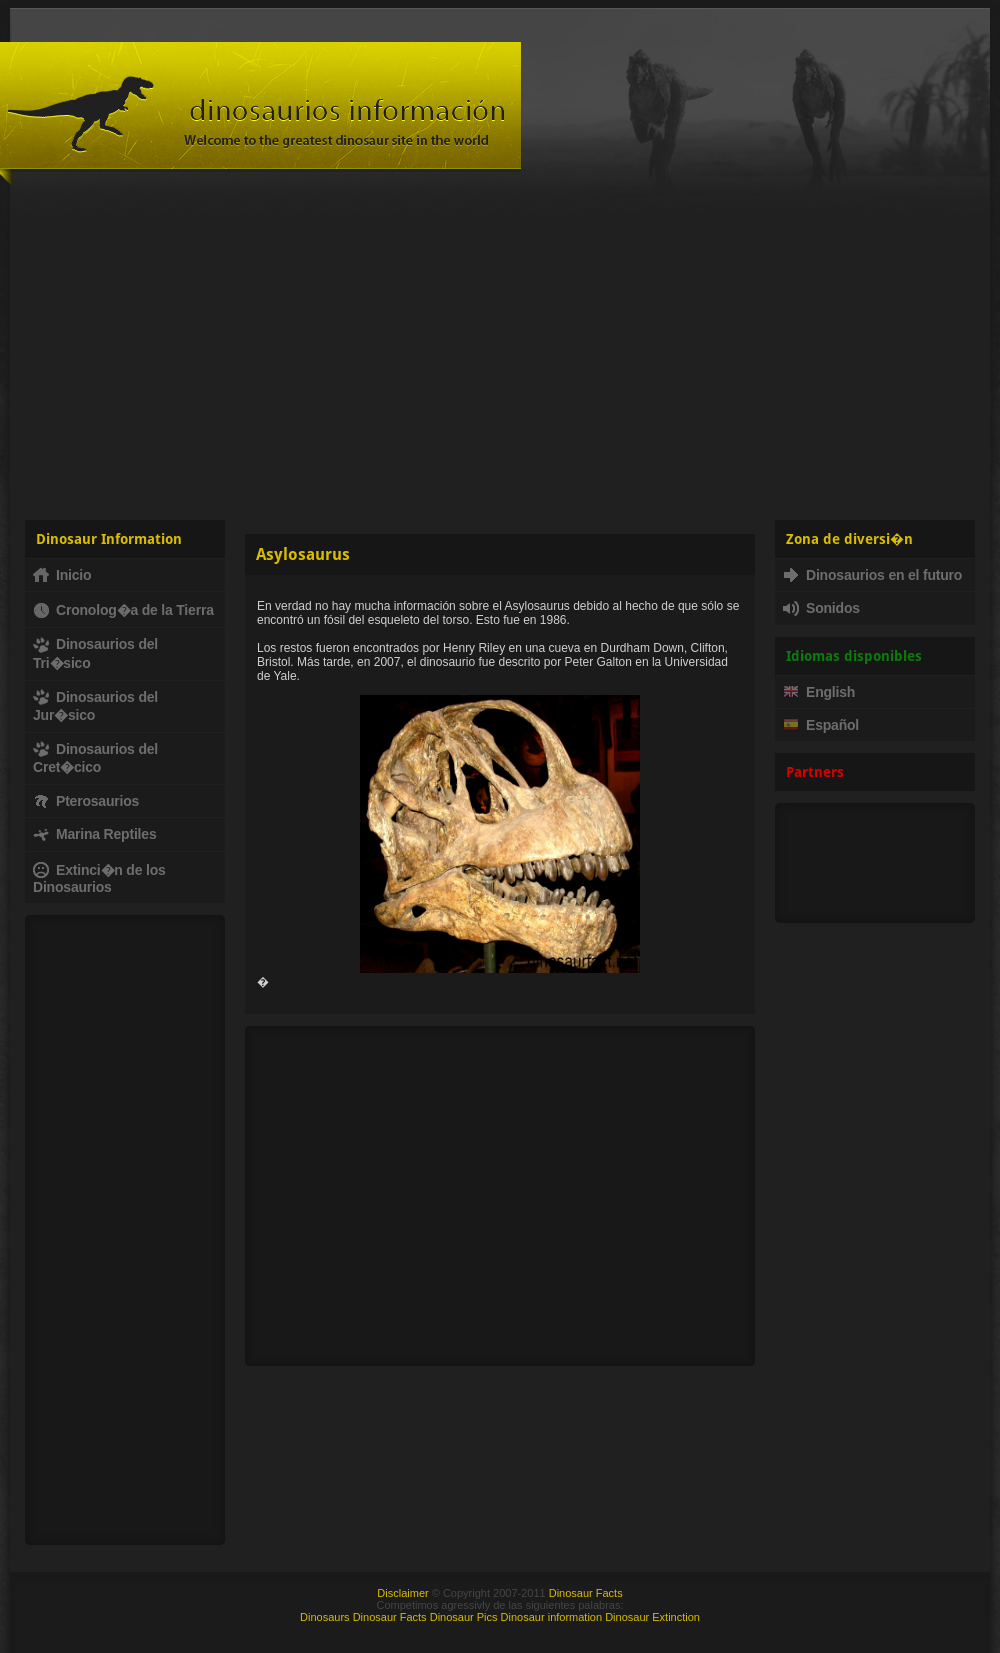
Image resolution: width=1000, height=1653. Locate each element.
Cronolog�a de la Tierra (123, 610)
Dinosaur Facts (586, 1593)
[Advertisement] (500, 350)
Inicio (62, 575)
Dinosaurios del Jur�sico (95, 706)
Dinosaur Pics (464, 1617)
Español (821, 725)
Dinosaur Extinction (652, 1617)
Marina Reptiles (94, 834)
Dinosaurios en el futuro (872, 575)
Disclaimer (402, 1593)
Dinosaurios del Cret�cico (95, 758)
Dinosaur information (552, 1617)
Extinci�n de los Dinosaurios (99, 878)
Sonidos (821, 608)
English (819, 692)
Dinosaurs (325, 1617)
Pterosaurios (86, 801)
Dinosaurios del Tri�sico (95, 653)
